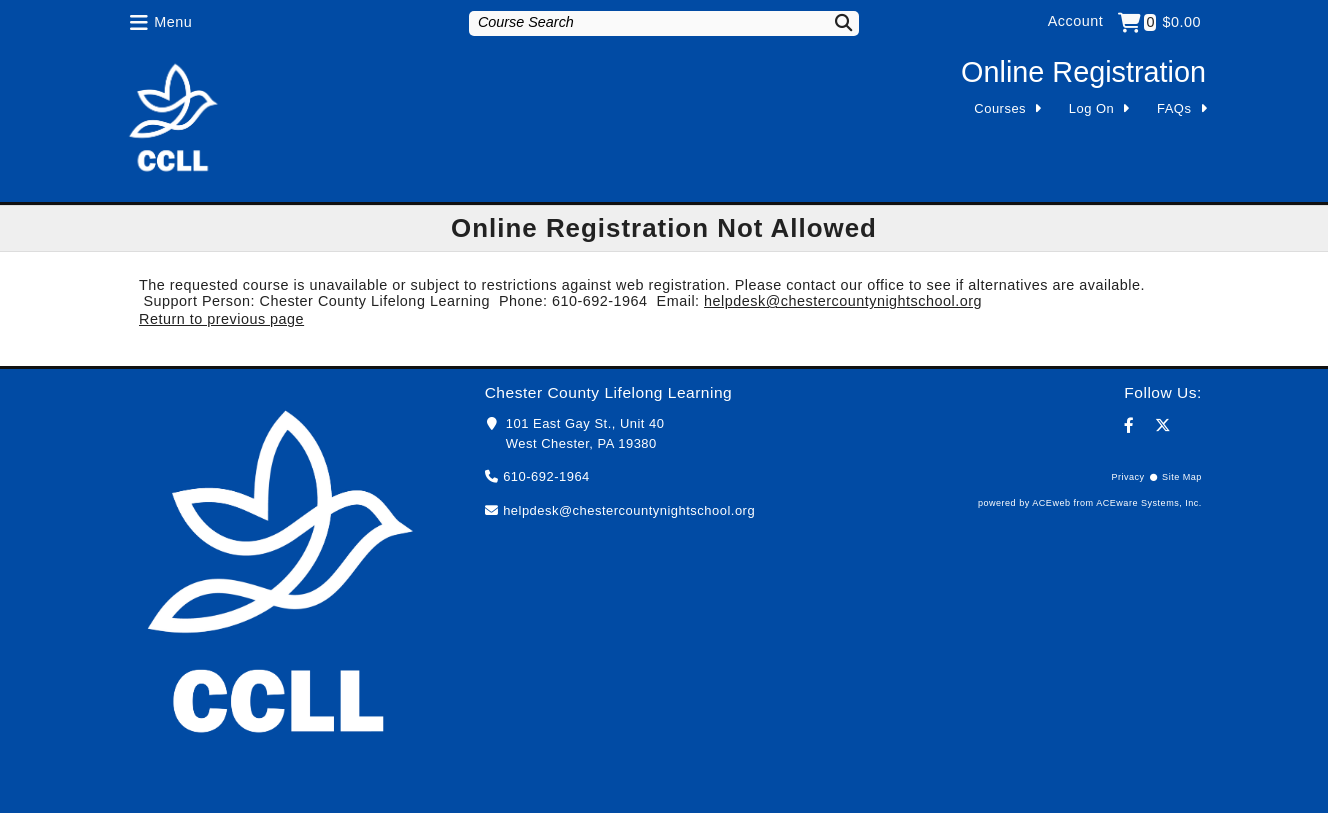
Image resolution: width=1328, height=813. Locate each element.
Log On (1092, 108)
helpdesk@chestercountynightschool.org (843, 301)
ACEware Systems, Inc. (1149, 503)
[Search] (831, 22)
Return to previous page (221, 319)
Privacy (1127, 477)
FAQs (1174, 108)
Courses (1000, 108)
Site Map (1182, 477)
